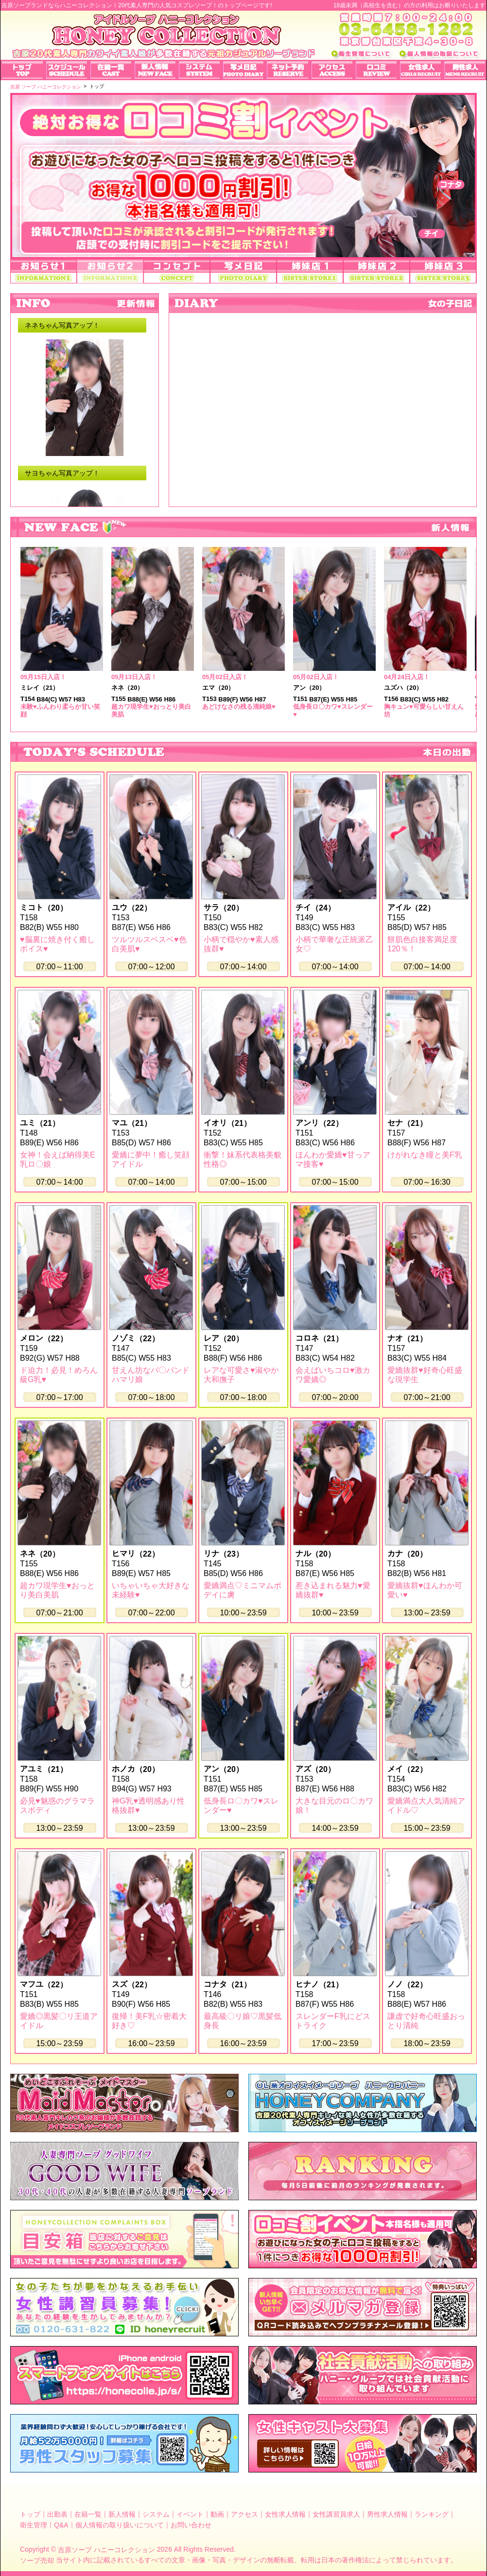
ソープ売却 (37, 2560)
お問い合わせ (191, 2524)
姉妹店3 (443, 271)
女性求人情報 (285, 2514)
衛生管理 (33, 2524)
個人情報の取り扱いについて (119, 2524)
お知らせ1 (43, 271)
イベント (190, 2514)
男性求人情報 (387, 2514)
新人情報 (122, 2514)
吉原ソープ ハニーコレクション (106, 2550)
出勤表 (57, 2514)
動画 (217, 2514)
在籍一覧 (88, 2514)
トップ (30, 2514)
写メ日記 (243, 271)
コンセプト (176, 271)
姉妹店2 (376, 271)
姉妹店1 (310, 271)
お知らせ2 (110, 271)
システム (156, 2514)
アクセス (244, 2514)
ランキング (432, 2514)
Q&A (61, 2524)
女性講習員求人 (336, 2514)
